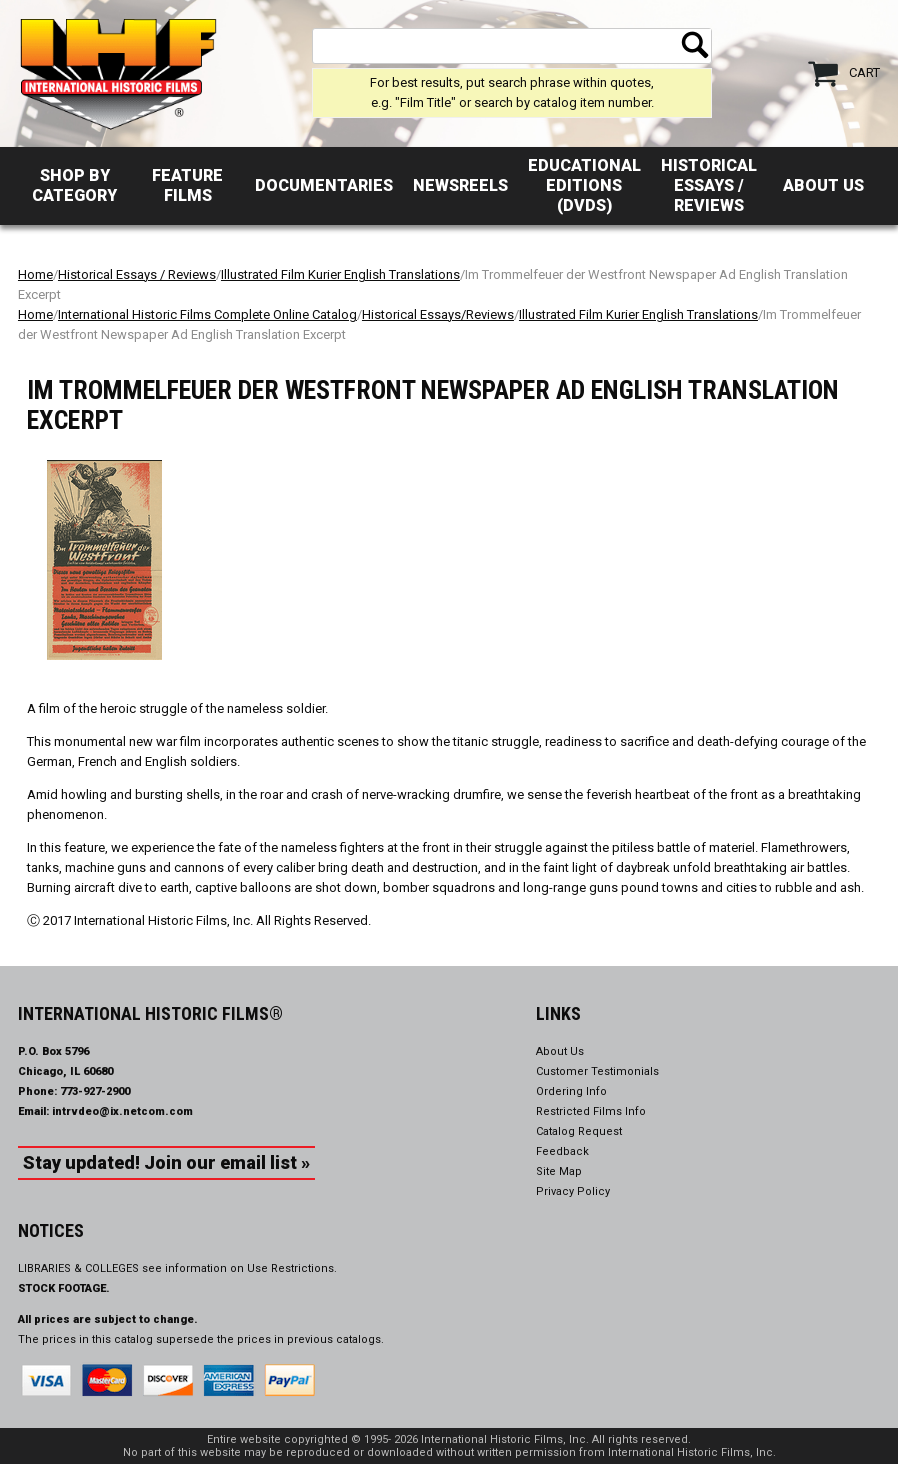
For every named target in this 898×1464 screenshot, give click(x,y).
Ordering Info (571, 1091)
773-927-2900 (95, 1091)
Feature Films (187, 185)
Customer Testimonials (597, 1071)
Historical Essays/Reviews (438, 314)
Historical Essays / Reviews (709, 185)
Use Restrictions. (292, 1268)
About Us (823, 185)
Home (35, 274)
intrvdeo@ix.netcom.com (122, 1111)
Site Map (559, 1171)
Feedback (562, 1151)
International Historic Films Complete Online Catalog (207, 314)
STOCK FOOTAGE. (64, 1288)
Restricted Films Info (591, 1111)
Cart (864, 72)
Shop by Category (74, 185)
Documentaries (324, 185)
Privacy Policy (573, 1191)
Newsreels (460, 185)
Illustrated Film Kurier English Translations (340, 274)
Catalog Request (579, 1131)
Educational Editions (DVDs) (584, 185)
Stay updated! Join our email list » (166, 1162)
